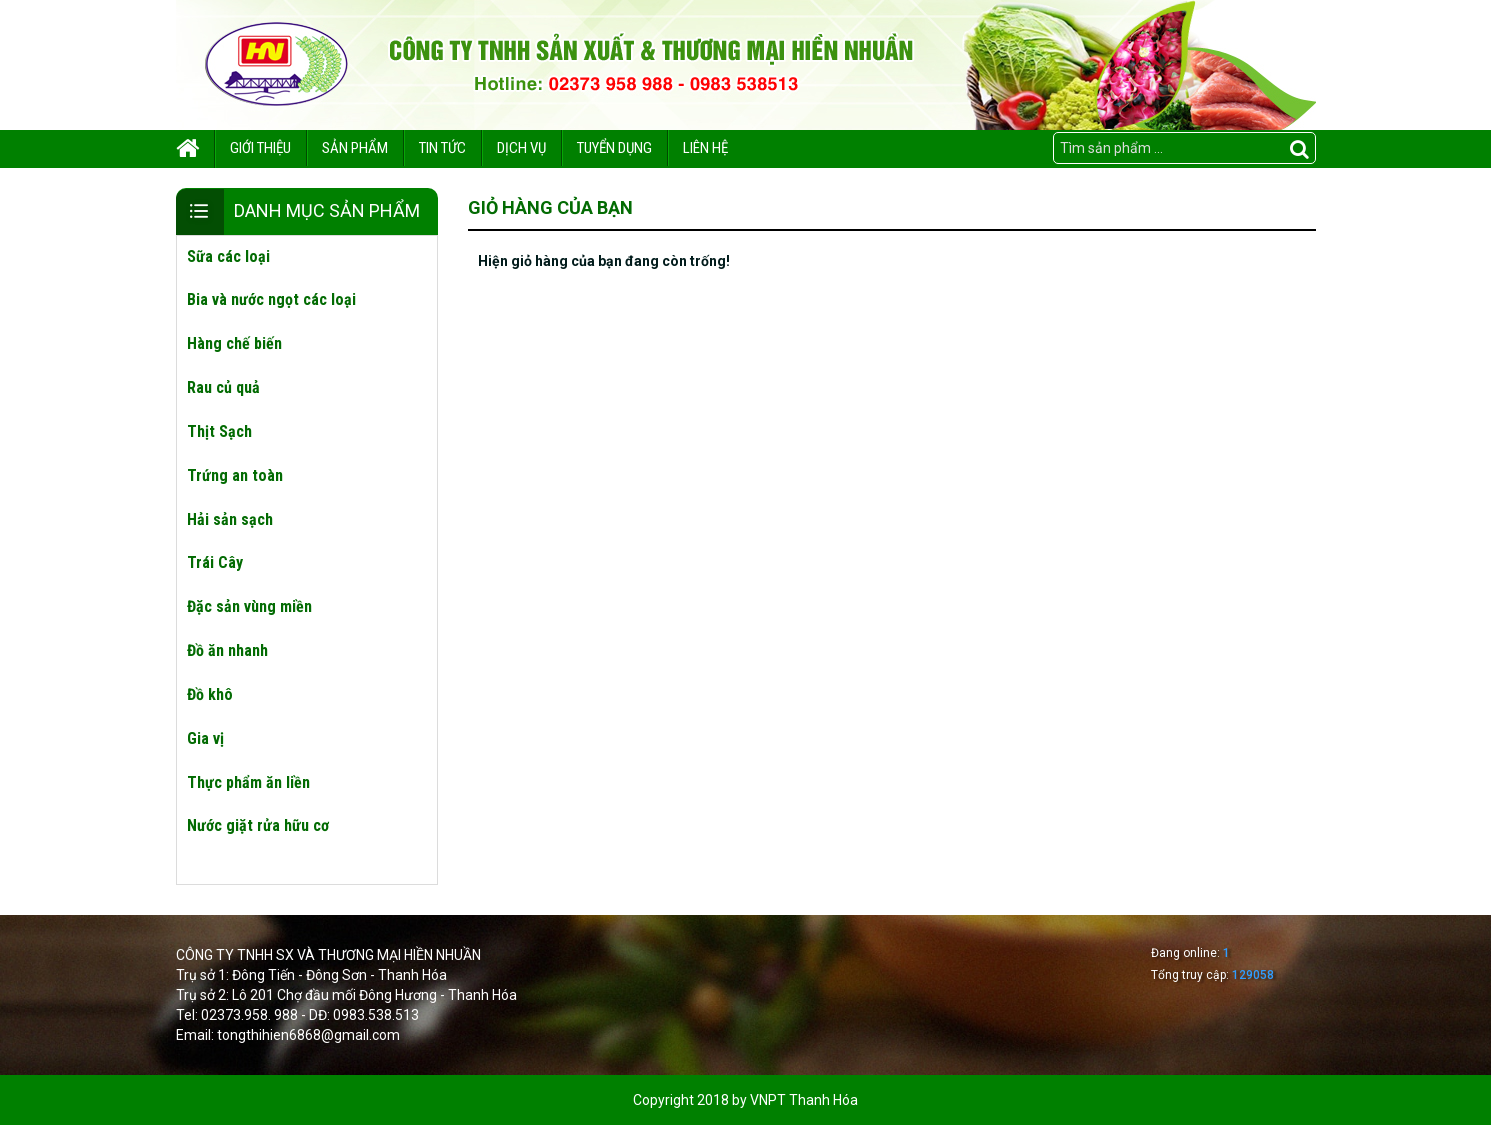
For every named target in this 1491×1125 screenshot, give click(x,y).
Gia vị (205, 738)
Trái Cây (215, 562)
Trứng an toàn (235, 475)
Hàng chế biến (234, 343)
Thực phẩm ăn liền (248, 782)
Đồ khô (210, 694)
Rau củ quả (223, 387)
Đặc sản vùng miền (249, 606)
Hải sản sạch (230, 519)
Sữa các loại (228, 256)
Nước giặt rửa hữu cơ (258, 825)
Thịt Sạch (219, 431)
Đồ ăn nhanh (227, 650)
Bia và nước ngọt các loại (271, 299)
